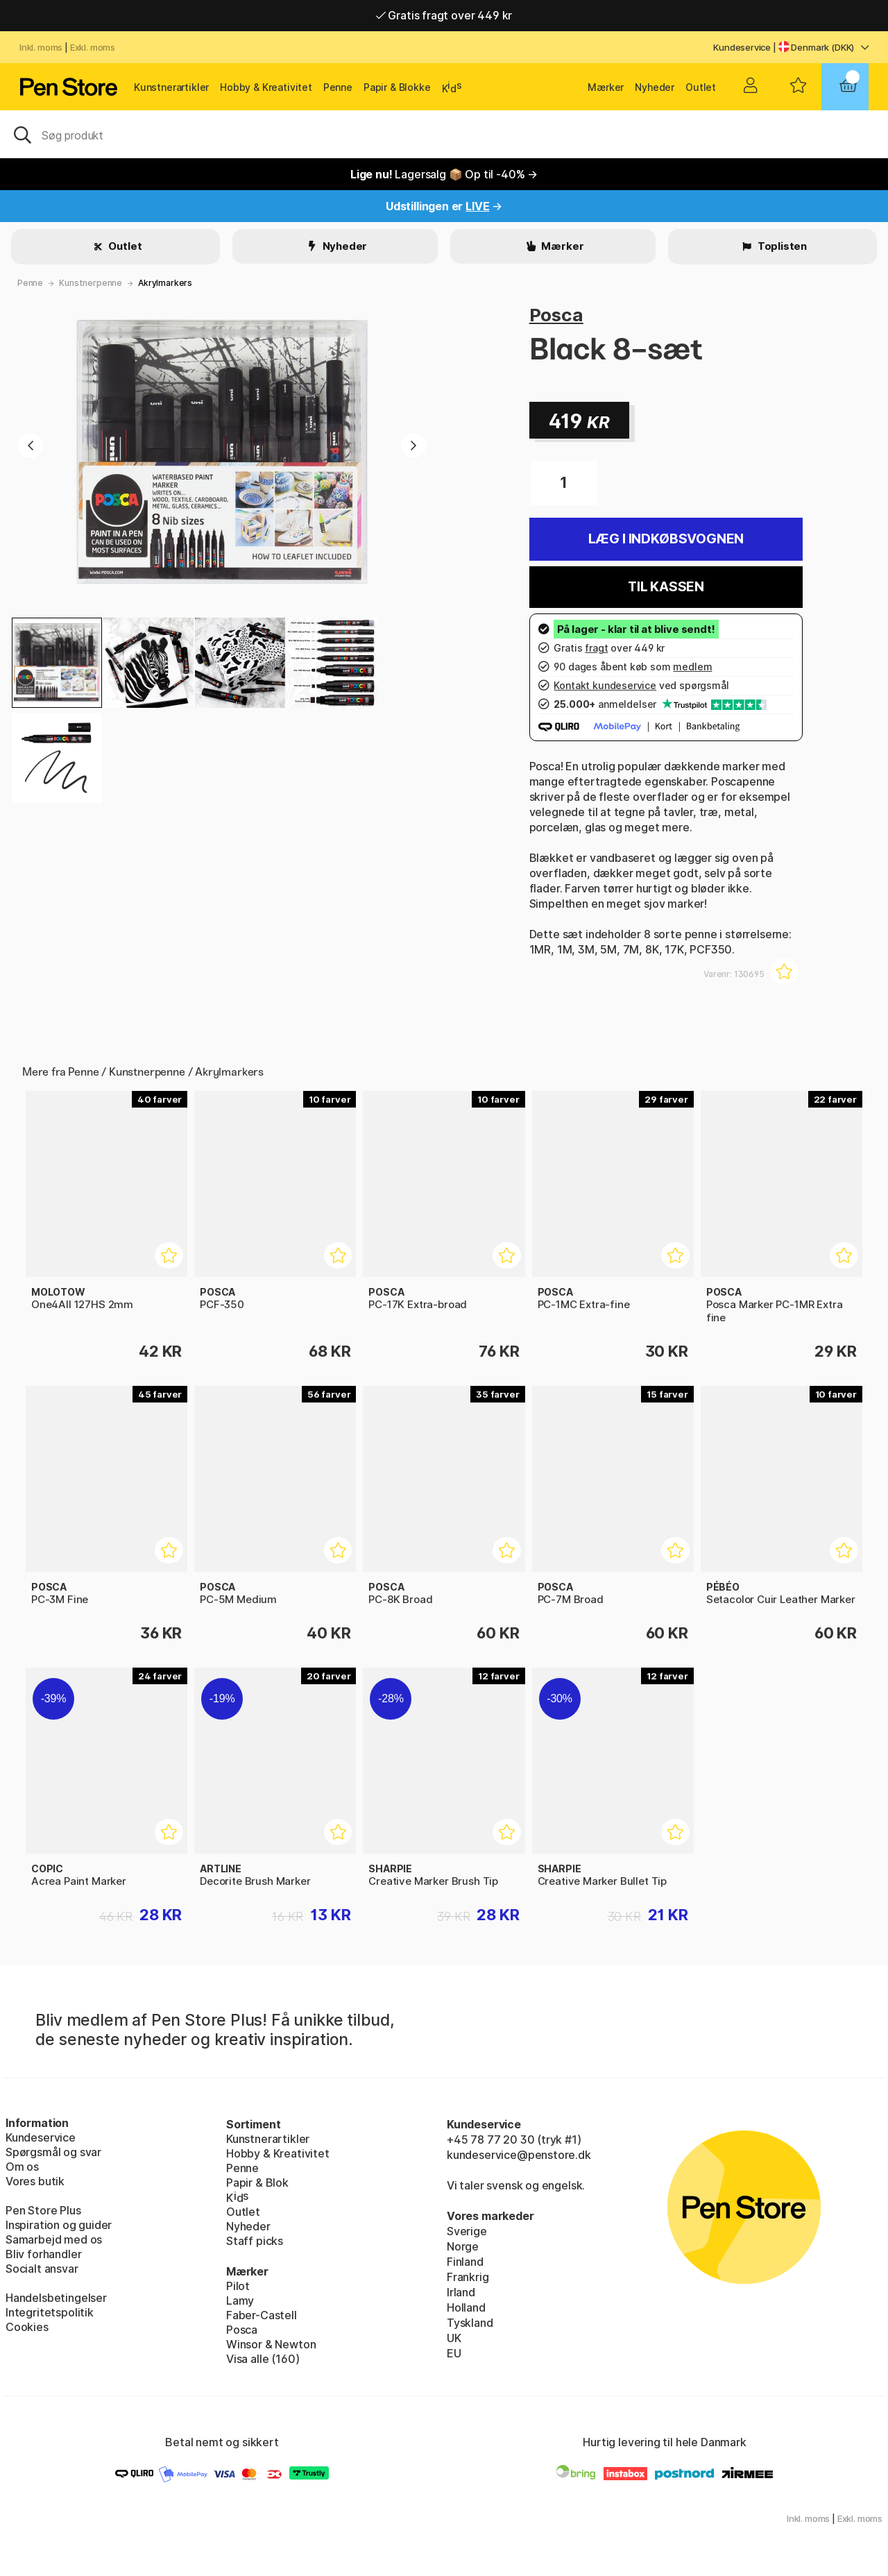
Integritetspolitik (50, 2312)
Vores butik (35, 2181)
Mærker (606, 87)
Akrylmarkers (165, 283)
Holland (466, 2307)
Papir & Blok (257, 2182)
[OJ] (444, 134)
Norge (463, 2246)
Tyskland (470, 2323)
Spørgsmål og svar (53, 2152)
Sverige (467, 2231)
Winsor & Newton (271, 2344)
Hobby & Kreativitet (266, 87)
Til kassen (666, 587)
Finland (465, 2262)
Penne (337, 87)
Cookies (27, 2327)
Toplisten (781, 246)
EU (454, 2353)
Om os (22, 2167)
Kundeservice (742, 47)
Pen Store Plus (43, 2210)
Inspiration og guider (59, 2225)
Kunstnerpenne (90, 283)
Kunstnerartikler (171, 87)
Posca (556, 314)
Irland (461, 2292)
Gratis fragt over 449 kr (444, 15)
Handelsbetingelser (56, 2298)
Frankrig (468, 2277)
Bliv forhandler (43, 2254)
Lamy (240, 2300)
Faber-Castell (261, 2315)
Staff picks (254, 2241)
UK (454, 2338)
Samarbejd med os (54, 2239)
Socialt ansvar (42, 2269)
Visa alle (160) (262, 2359)
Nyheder (654, 87)
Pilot (238, 2286)
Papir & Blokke (397, 87)
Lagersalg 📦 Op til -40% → (444, 174)
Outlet (700, 87)
